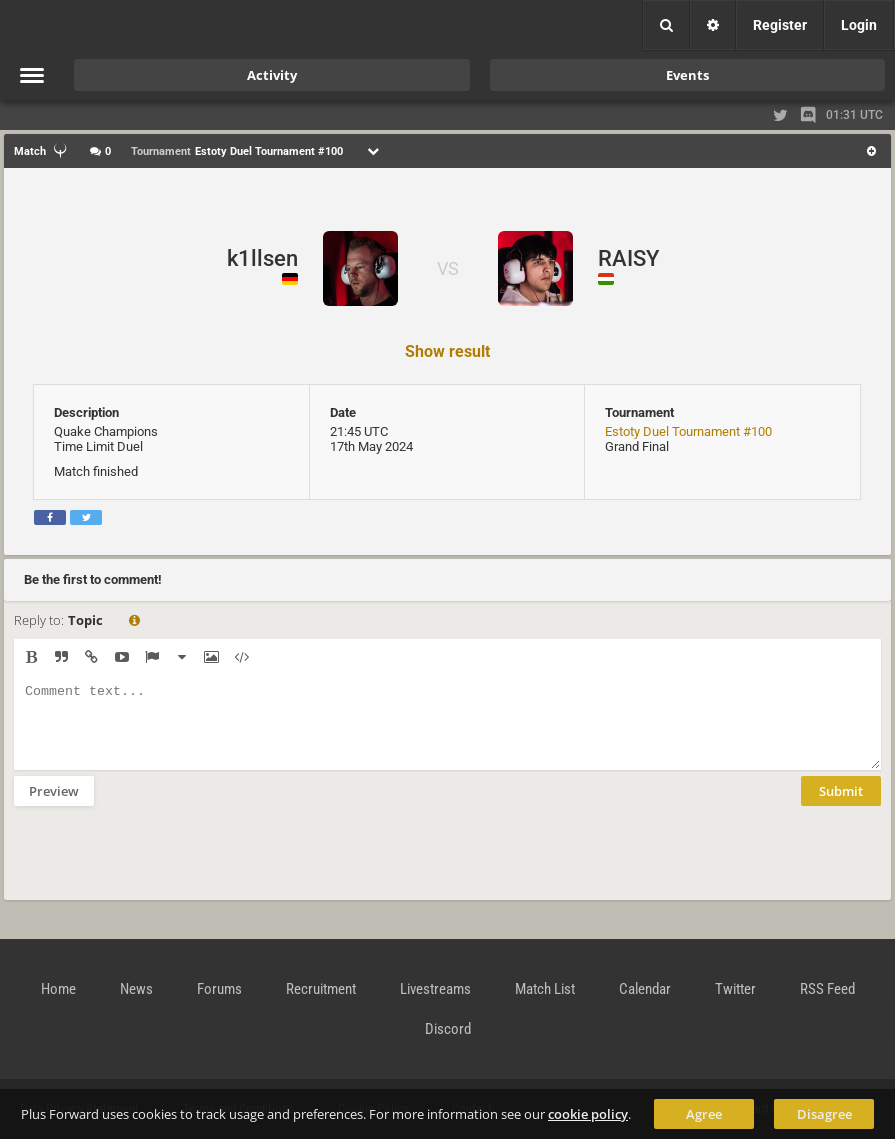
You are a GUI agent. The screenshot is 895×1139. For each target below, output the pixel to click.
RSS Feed (827, 989)
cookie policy (588, 1114)
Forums (219, 989)
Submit (841, 806)
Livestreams (435, 989)
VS (448, 268)
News (136, 989)
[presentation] (166, 866)
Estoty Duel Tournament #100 (688, 431)
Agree (704, 1114)
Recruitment (321, 989)
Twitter (735, 989)
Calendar (645, 989)
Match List (545, 989)
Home (58, 989)
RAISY (628, 258)
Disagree (824, 1114)
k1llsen (262, 258)
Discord (448, 1029)
